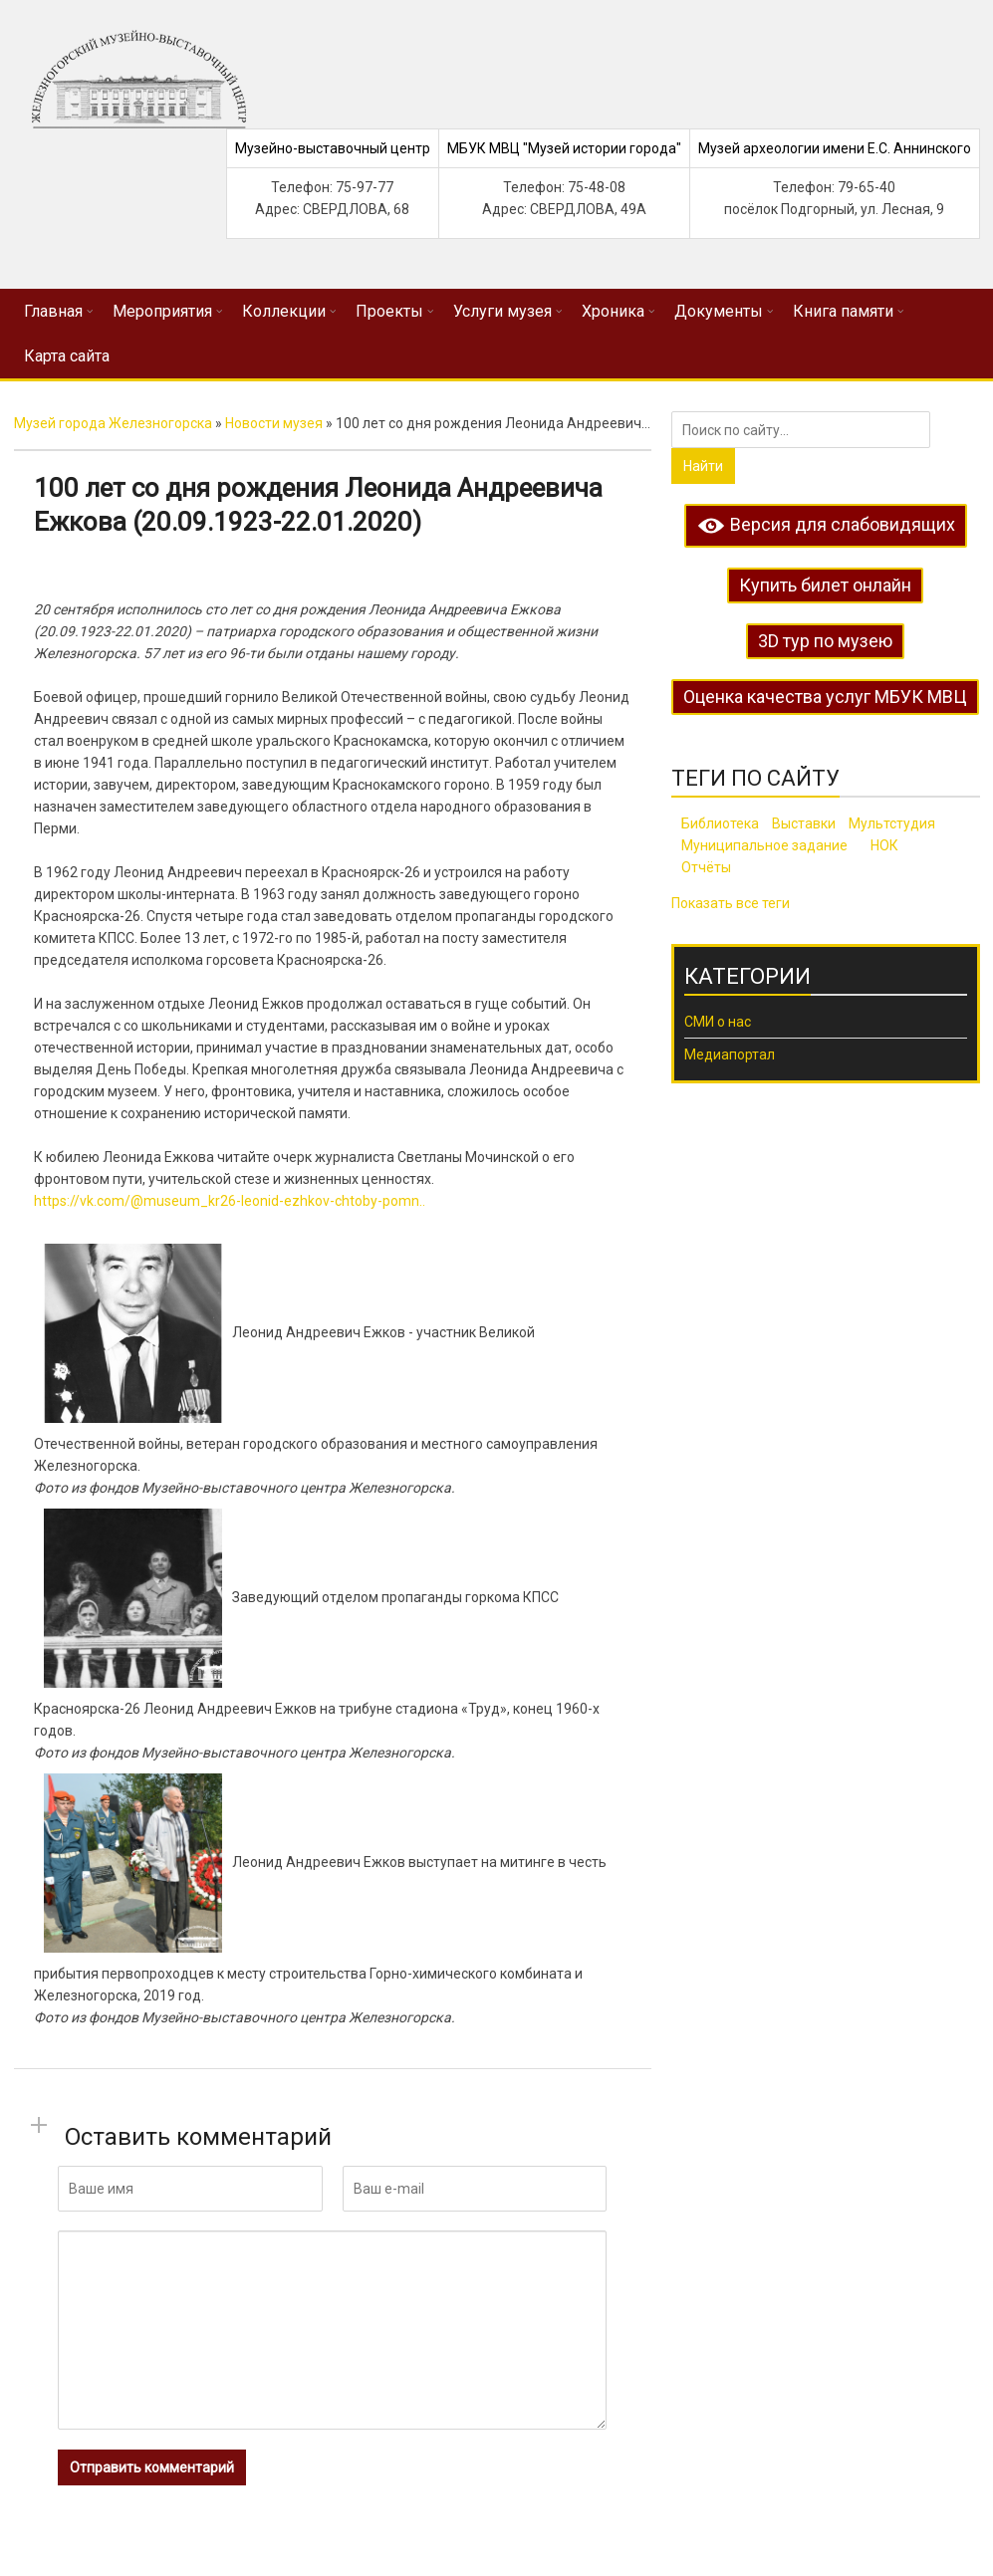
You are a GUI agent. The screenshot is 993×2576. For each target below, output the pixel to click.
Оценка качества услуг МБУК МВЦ (825, 696)
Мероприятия (162, 311)
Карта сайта (67, 356)
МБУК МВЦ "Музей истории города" (564, 148)
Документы (718, 311)
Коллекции (284, 311)
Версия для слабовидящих (825, 524)
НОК (884, 845)
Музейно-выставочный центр (332, 148)
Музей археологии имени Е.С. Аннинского (834, 148)
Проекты (389, 311)
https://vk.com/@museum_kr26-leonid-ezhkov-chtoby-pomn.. (229, 1201)
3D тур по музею (825, 640)
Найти (703, 466)
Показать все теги (730, 903)
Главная (53, 311)
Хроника (613, 311)
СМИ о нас (717, 1022)
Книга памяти (843, 311)
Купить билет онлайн (825, 585)
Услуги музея (502, 311)
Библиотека (720, 823)
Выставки (804, 823)
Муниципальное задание (764, 845)
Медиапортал (729, 1054)
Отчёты (706, 867)
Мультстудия (892, 823)
